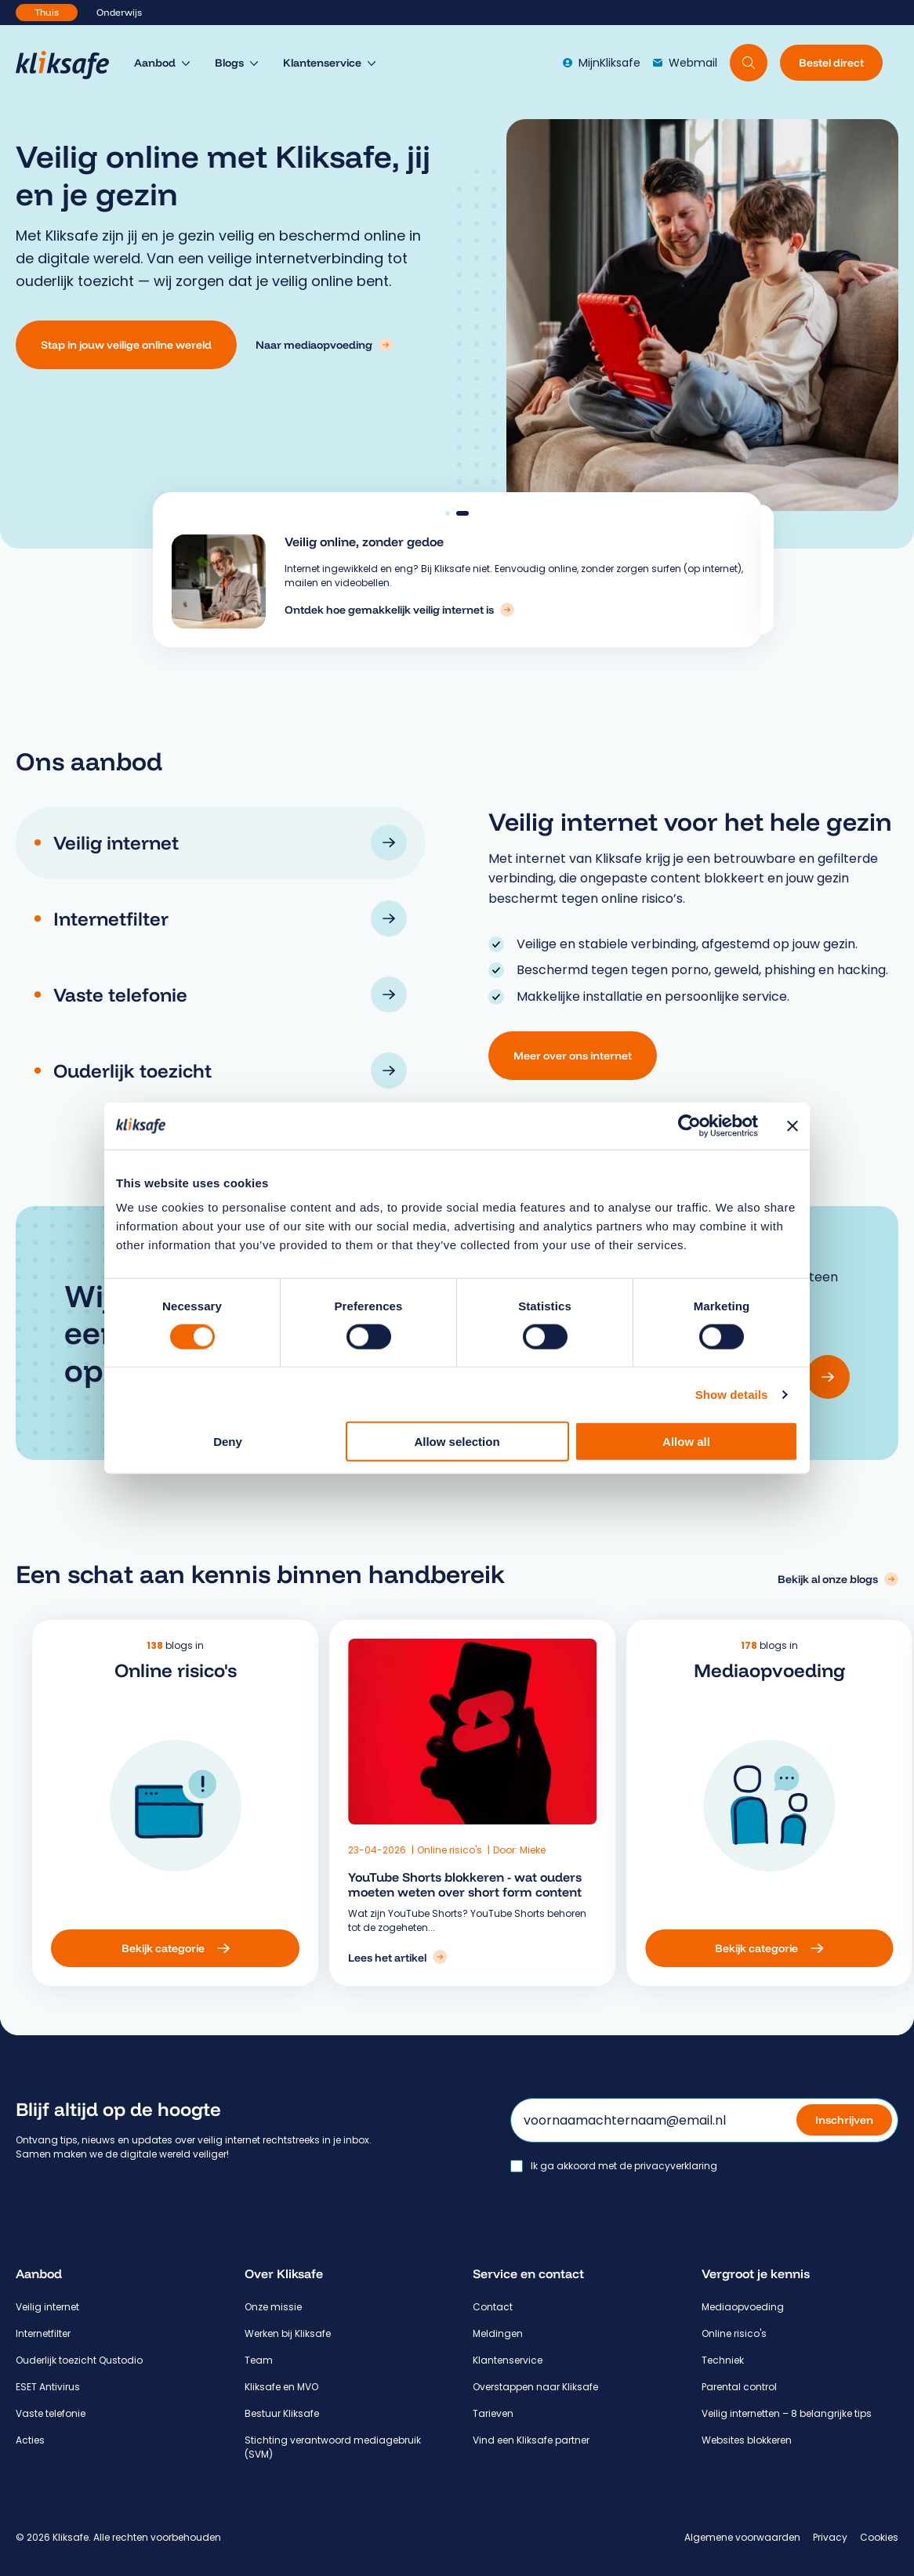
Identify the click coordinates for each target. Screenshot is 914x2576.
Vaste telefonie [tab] (230, 994)
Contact (493, 2306)
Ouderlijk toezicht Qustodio (79, 2360)
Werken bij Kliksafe (288, 2333)
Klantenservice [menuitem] (322, 63)
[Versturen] (828, 1377)
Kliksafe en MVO (281, 2386)
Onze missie (273, 2306)
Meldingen (498, 2333)
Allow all (686, 1441)
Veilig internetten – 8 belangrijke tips (787, 2413)
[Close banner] (792, 1125)
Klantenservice (507, 2360)
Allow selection (456, 1441)
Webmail (685, 62)
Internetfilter (43, 2333)
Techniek (723, 2360)
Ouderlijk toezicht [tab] (230, 1071)
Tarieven (493, 2413)
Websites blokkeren (747, 2440)
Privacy (830, 2537)
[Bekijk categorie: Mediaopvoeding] (683, 1948)
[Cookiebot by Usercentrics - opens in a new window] (689, 1125)
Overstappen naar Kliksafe (535, 2386)
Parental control (739, 2386)
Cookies (879, 2537)
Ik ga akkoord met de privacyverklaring (624, 2166)
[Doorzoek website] (748, 63)
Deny (227, 1441)
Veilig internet (47, 2306)
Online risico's (472, 1850)
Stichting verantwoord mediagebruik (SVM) (333, 2447)
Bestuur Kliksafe (282, 2413)
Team (259, 2360)
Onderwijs (119, 12)
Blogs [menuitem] (229, 63)
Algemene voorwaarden (742, 2537)
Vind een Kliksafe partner (531, 2440)
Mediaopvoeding (743, 2306)
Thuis (46, 12)
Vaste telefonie (50, 2413)
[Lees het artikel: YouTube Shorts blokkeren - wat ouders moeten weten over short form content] (419, 1957)
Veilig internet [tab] (230, 842)
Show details (731, 1393)
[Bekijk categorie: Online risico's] (305, 1948)
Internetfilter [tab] (230, 918)
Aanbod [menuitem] (155, 63)
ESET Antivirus (48, 2386)
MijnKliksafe (601, 62)
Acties (30, 2440)
